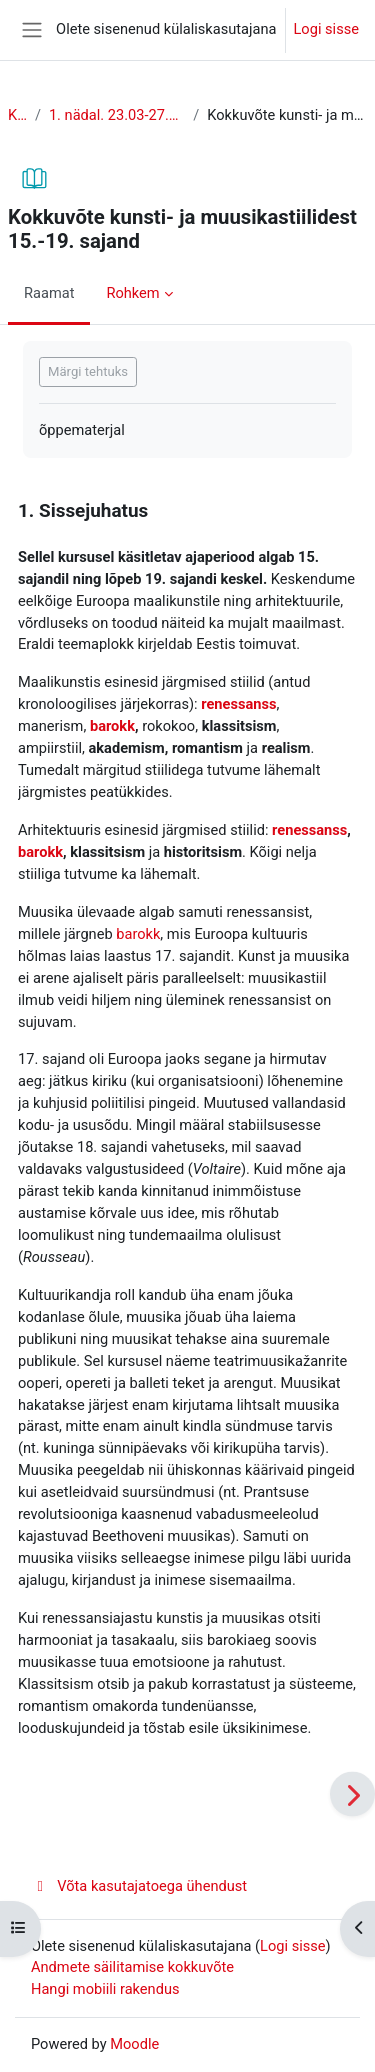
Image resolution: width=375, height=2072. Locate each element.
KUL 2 (17, 115)
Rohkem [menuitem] (132, 293)
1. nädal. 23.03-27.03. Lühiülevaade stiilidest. (117, 115)
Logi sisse (327, 29)
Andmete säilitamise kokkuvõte (132, 1967)
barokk (112, 726)
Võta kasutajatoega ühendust (139, 1886)
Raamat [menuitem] (49, 293)
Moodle (134, 2044)
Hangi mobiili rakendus (105, 1989)
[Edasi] (352, 1794)
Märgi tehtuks (88, 371)
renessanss (238, 704)
